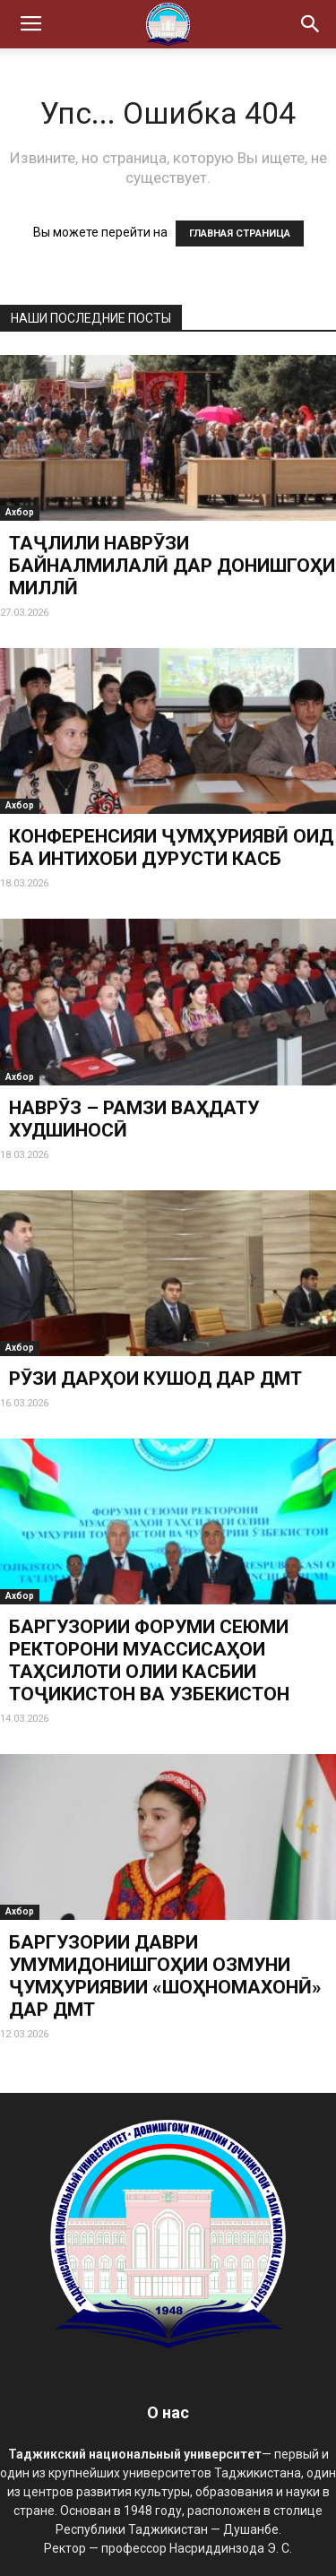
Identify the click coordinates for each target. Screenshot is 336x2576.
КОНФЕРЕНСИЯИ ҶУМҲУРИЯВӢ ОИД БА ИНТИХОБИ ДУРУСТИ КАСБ (171, 847)
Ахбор (19, 512)
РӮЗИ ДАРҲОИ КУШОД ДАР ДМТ (155, 1378)
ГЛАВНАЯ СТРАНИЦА (239, 233)
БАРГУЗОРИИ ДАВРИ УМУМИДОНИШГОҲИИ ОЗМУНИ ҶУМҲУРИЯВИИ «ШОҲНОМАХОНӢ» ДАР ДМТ (165, 1976)
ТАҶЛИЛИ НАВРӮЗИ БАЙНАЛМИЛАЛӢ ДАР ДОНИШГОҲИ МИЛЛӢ (172, 565)
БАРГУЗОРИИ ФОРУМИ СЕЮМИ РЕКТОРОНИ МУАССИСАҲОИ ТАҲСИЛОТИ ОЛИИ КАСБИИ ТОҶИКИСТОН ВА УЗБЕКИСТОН (149, 1660)
